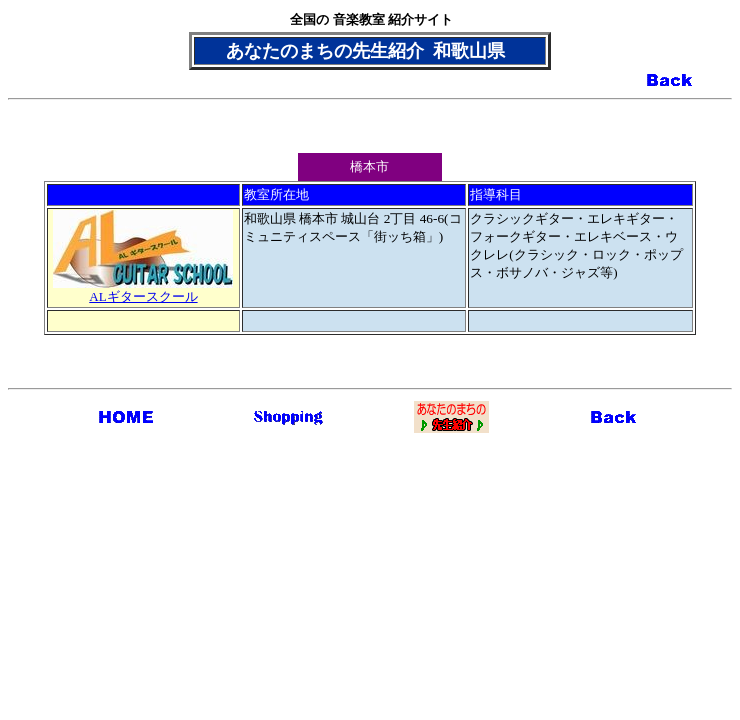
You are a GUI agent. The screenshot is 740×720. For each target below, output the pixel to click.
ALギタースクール (143, 290)
